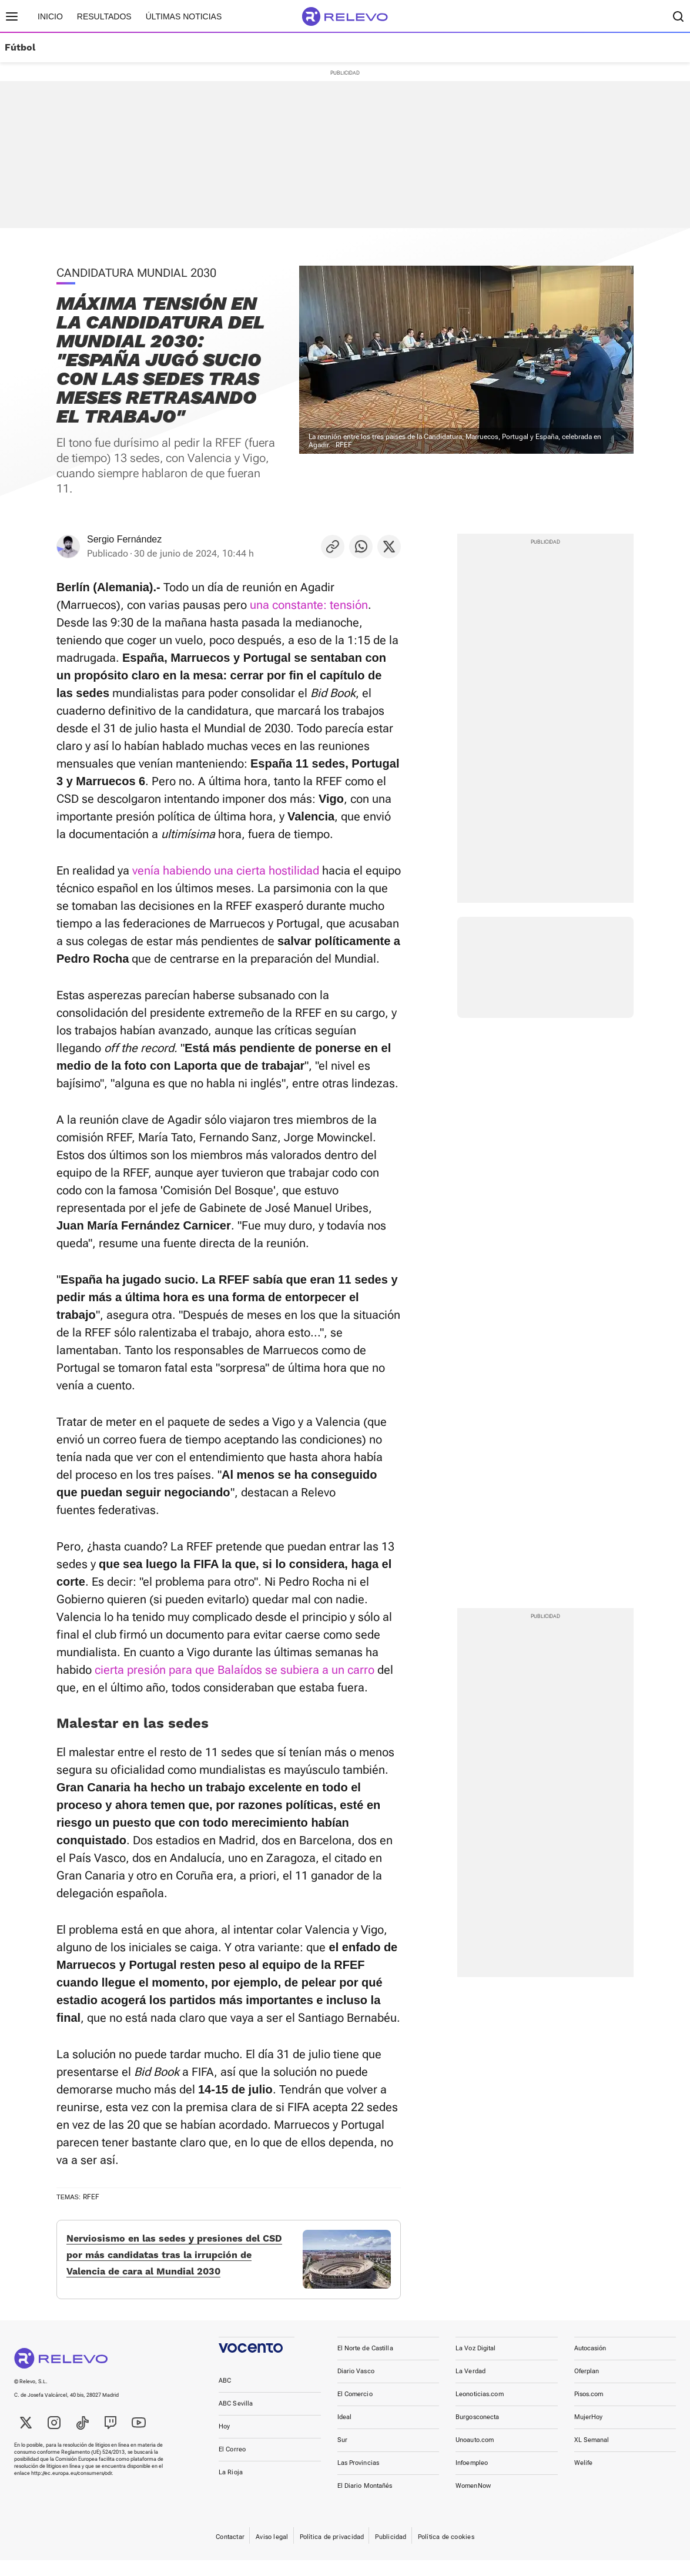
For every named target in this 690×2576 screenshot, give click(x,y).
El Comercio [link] (355, 2410)
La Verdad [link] (470, 2387)
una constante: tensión (309, 605)
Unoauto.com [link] (474, 2456)
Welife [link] (583, 2479)
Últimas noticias (184, 16)
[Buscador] (678, 16)
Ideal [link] (344, 2433)
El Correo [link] (232, 2465)
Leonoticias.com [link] (479, 2410)
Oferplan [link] (586, 2387)
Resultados (104, 16)
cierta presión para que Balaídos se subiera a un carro (234, 1670)
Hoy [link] (224, 2442)
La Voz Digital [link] (475, 2364)
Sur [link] (342, 2456)
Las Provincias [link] (358, 2479)
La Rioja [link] (231, 2488)
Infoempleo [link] (471, 2479)
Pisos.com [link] (589, 2410)
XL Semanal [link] (591, 2456)
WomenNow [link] (473, 2501)
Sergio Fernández (124, 539)
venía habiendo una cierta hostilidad (225, 870)
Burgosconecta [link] (477, 2433)
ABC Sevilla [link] (236, 2419)
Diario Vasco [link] (355, 2387)
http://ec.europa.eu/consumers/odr (71, 2489)
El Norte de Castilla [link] (365, 2364)
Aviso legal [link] (272, 2553)
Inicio (50, 16)
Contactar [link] (230, 2553)
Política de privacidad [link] (332, 2553)
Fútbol (20, 47)
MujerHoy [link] (588, 2433)
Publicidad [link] (390, 2553)
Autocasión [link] (590, 2364)
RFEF (91, 2197)
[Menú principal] (12, 16)
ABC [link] (225, 2396)
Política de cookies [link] (446, 2553)
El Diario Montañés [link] (365, 2501)
